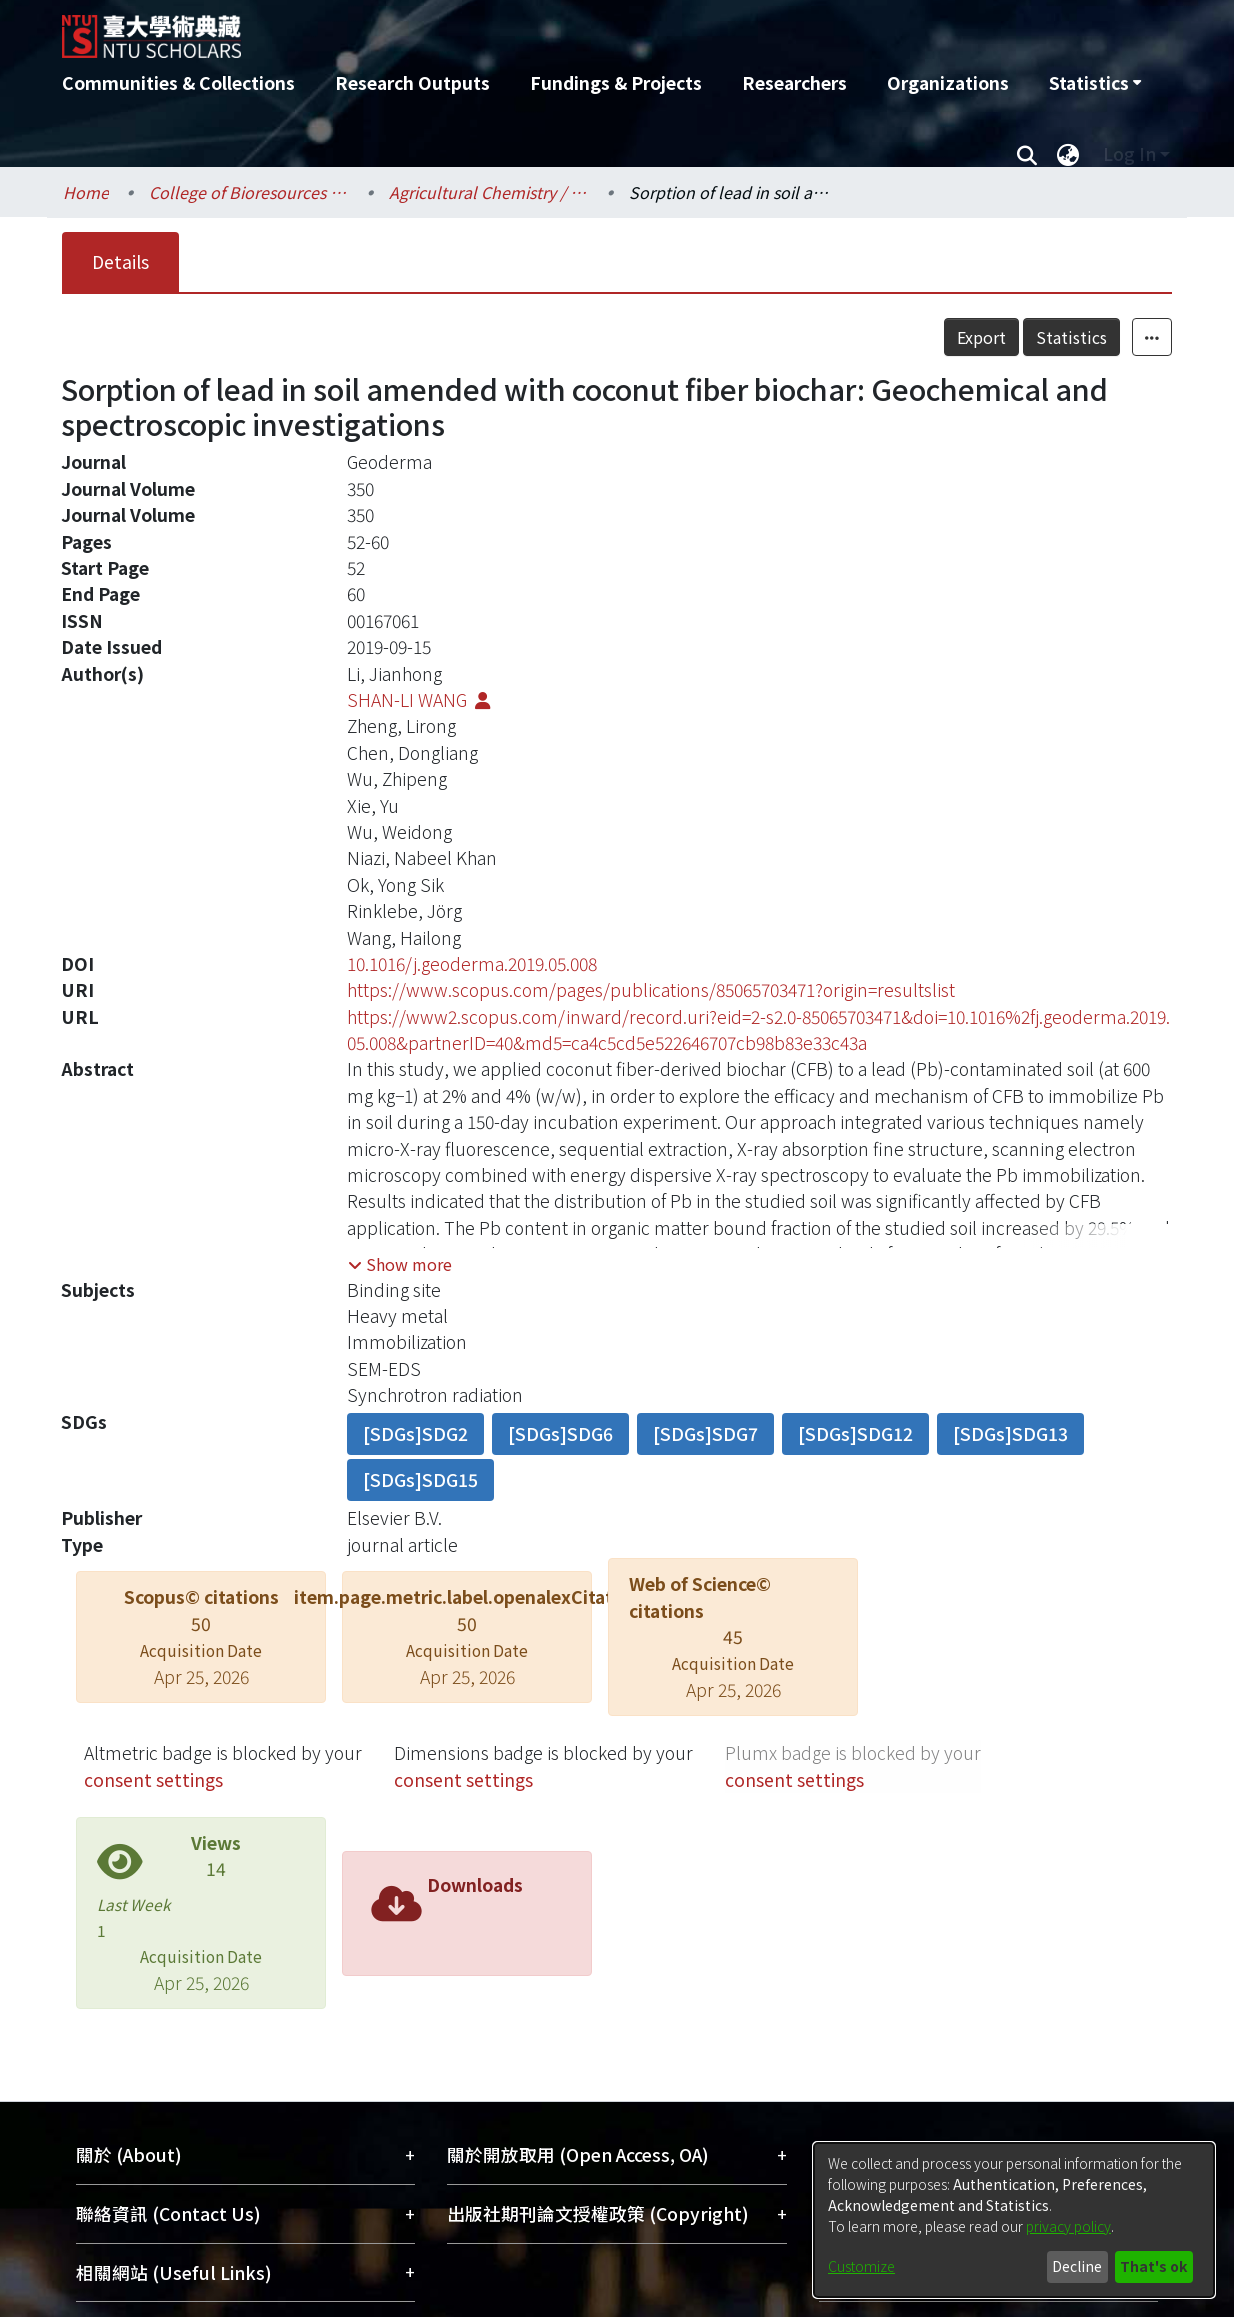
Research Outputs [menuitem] (412, 82)
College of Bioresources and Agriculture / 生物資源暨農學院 (249, 192)
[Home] (509, 29)
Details (120, 261)
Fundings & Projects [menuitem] (616, 82)
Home (86, 192)
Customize (861, 2266)
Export (981, 337)
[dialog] (1014, 2220)
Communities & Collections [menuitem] (178, 82)
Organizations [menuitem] (948, 82)
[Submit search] (1026, 154)
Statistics (1071, 337)
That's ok (1153, 2266)
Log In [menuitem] (1129, 153)
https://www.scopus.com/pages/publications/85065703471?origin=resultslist (651, 989)
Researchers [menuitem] (794, 82)
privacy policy (1068, 2226)
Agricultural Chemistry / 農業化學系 (489, 192)
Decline (1077, 2266)
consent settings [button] (153, 1779)
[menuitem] (1095, 83)
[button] (400, 1264)
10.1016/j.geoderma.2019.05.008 (472, 963)
